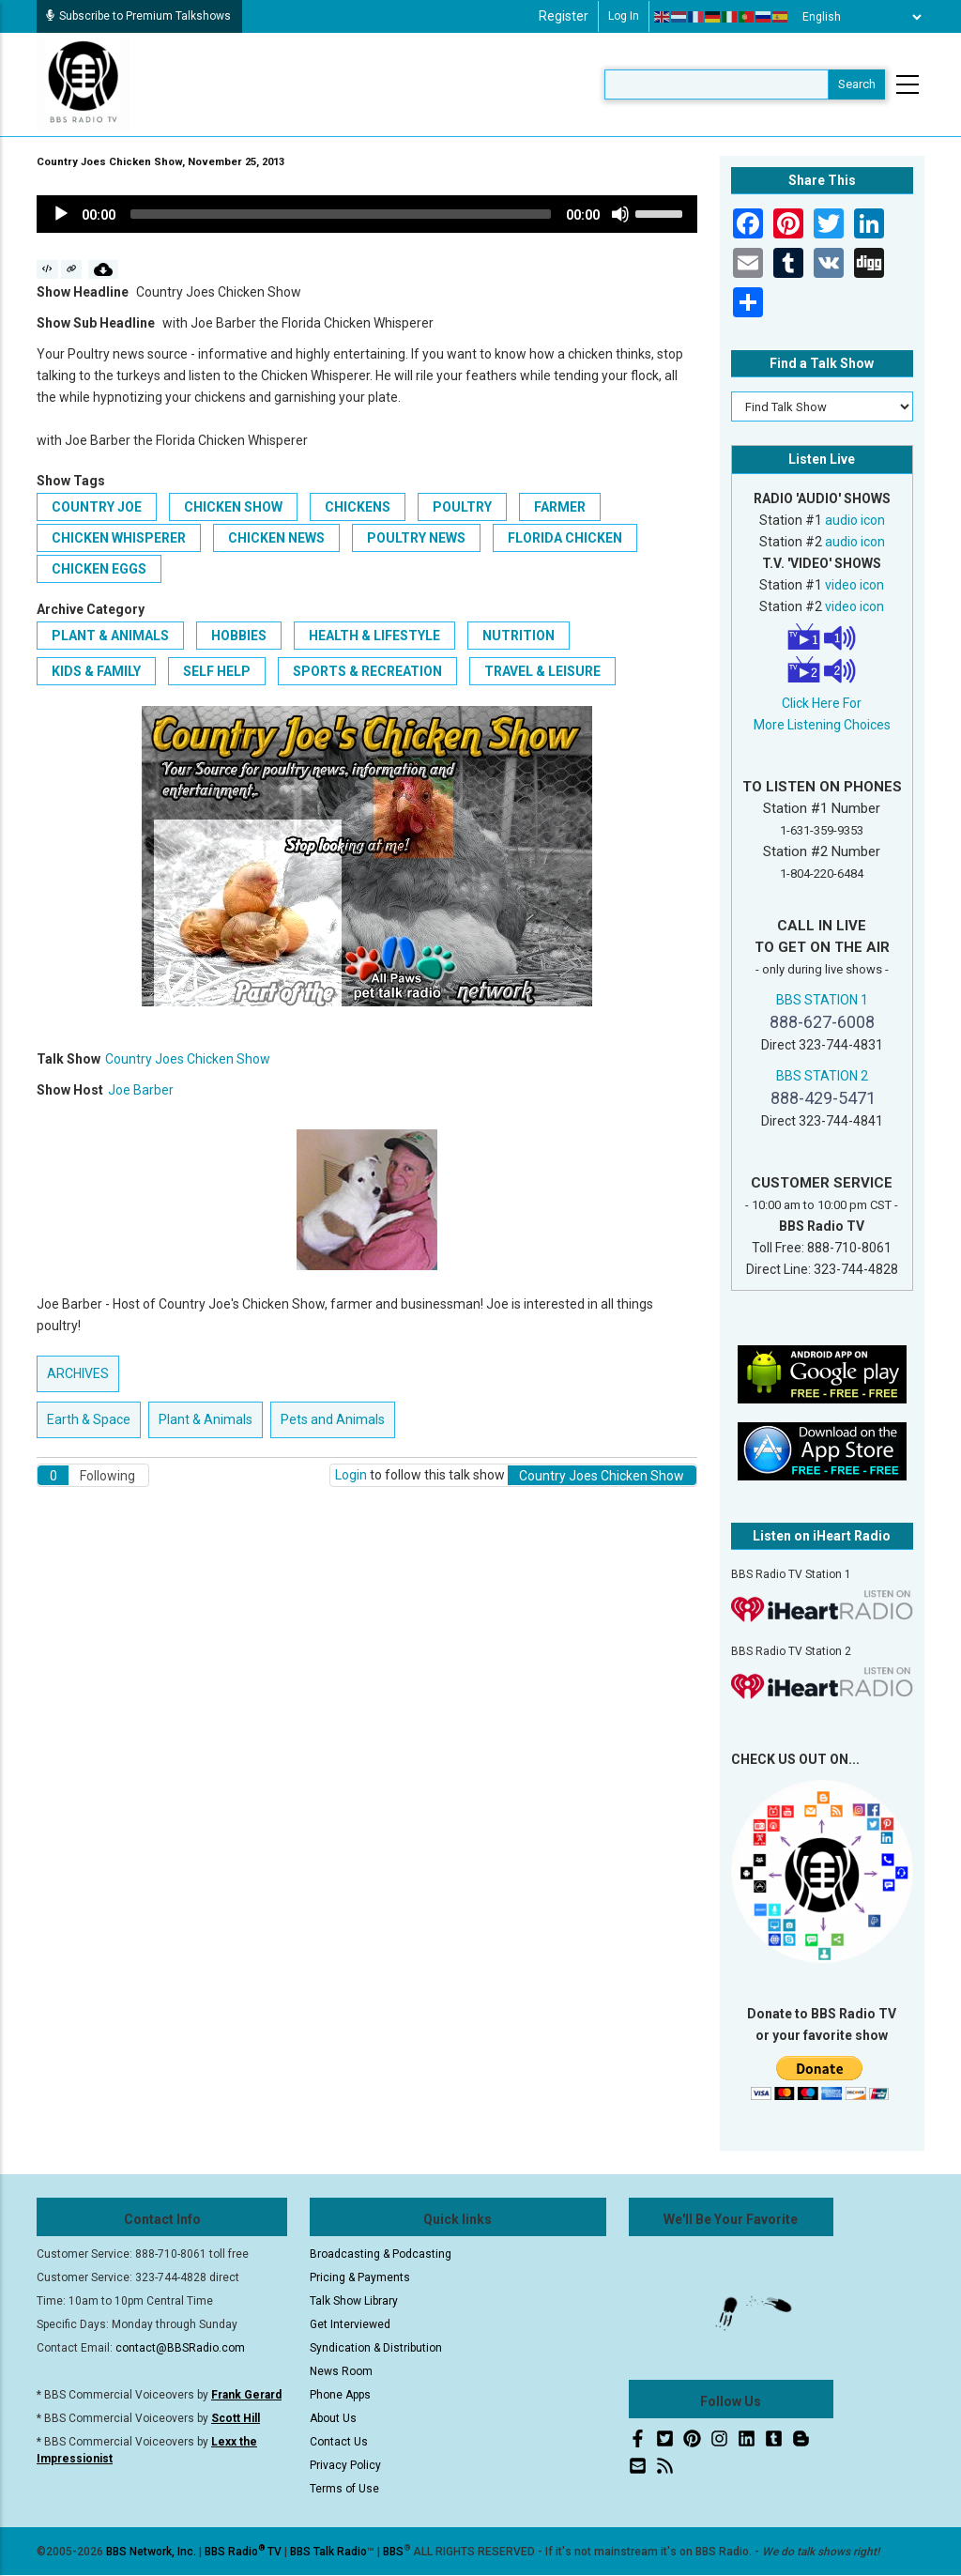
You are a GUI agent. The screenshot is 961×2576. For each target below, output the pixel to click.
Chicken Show (233, 506)
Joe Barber (141, 1089)
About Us (333, 2418)
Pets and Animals (333, 1419)
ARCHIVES (78, 1373)
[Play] (61, 214)
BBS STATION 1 (822, 999)
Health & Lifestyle (374, 635)
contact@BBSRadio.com (180, 2347)
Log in (623, 16)
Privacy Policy (345, 2465)
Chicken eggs (99, 568)
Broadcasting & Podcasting (380, 2254)
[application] (367, 214)
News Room (341, 2371)
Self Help (217, 671)
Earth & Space (88, 1419)
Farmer (560, 506)
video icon (854, 584)
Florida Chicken (565, 537)
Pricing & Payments (360, 2277)
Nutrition (518, 635)
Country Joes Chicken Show (187, 1058)
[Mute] (620, 214)
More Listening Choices (822, 724)
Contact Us (339, 2441)
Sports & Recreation (367, 671)
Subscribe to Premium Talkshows (138, 16)
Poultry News (416, 537)
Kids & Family (96, 671)
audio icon (855, 520)
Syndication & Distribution (376, 2347)
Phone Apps (340, 2394)
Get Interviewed (350, 2324)
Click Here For (822, 703)
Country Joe (97, 506)
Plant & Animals (110, 635)
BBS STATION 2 (822, 1075)
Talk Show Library (354, 2301)
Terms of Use (344, 2488)
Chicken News (276, 537)
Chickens (357, 506)
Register (563, 15)
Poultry (462, 506)
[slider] (340, 214)
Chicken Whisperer (119, 537)
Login (351, 1474)
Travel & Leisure (542, 671)
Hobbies (239, 635)
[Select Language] (856, 17)
